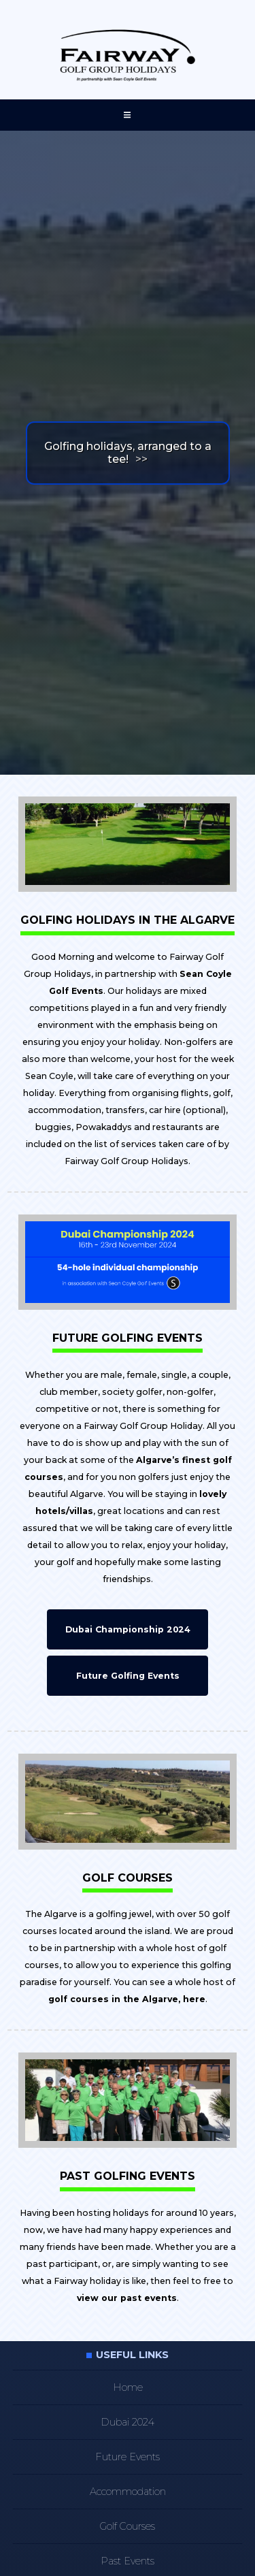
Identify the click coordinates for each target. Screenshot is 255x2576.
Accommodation (128, 2491)
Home (128, 2387)
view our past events (127, 2298)
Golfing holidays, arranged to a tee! (127, 453)
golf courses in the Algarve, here (126, 1999)
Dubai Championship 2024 (127, 1629)
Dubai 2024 (127, 2422)
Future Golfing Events (128, 1676)
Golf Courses (127, 2526)
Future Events (127, 2457)
